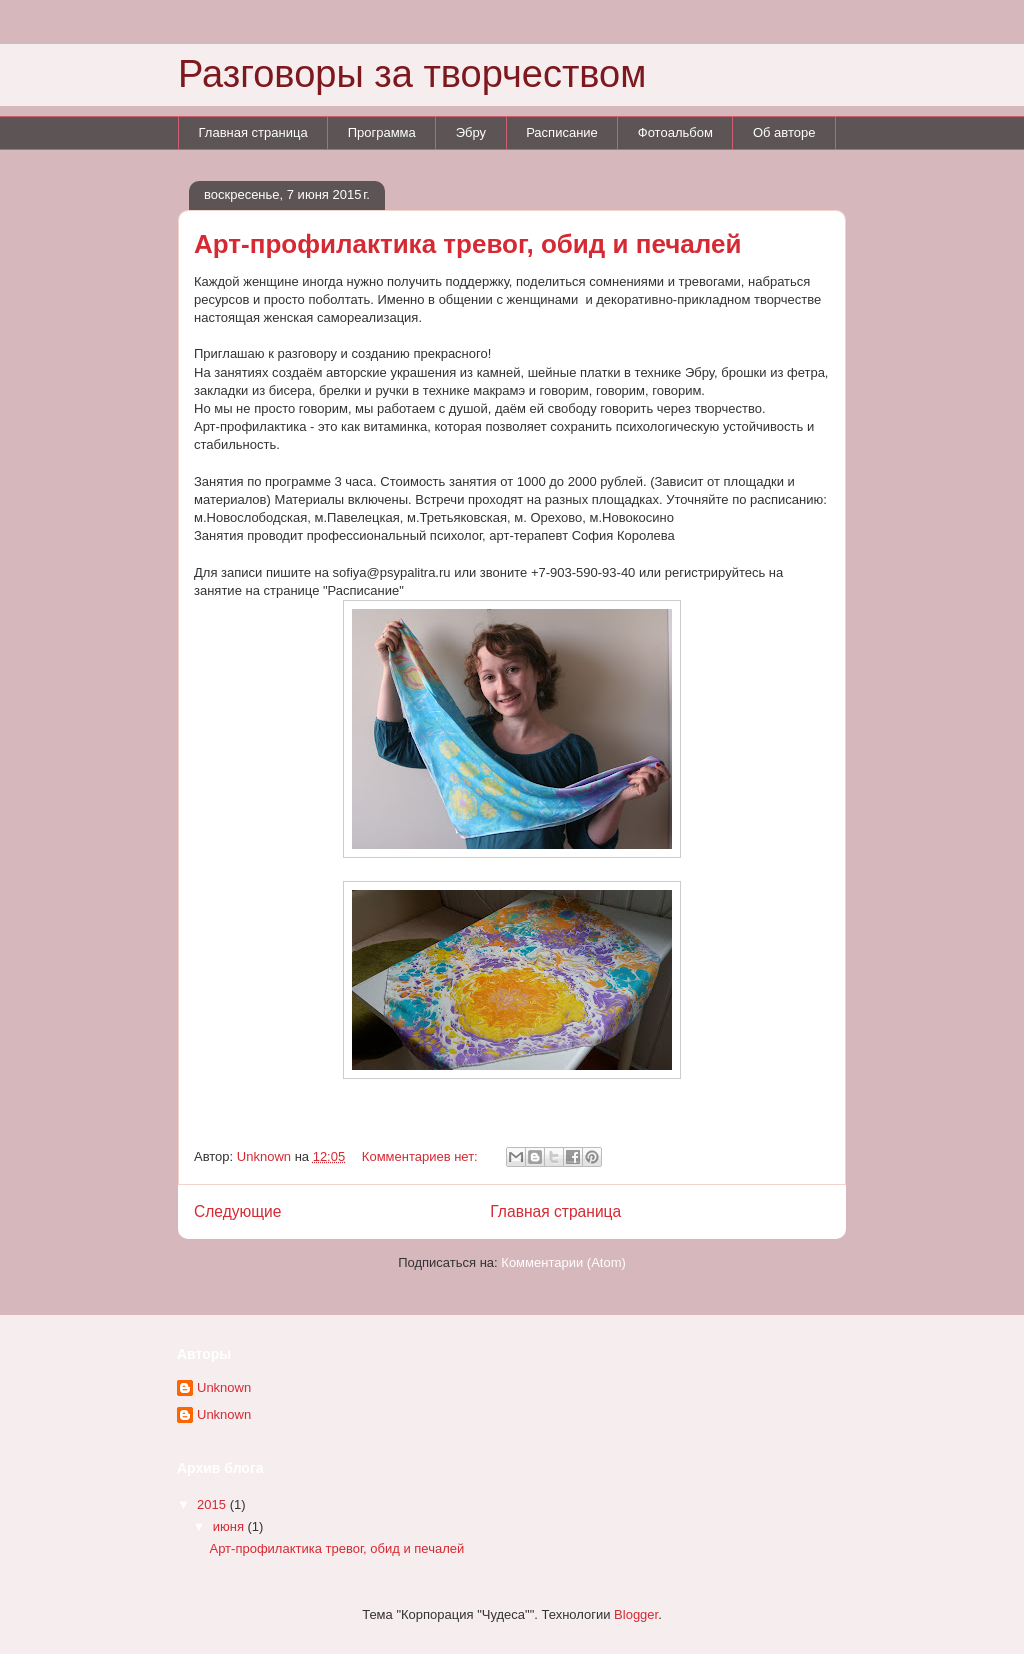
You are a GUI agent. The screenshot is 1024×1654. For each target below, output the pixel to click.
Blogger (636, 1614)
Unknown (224, 1387)
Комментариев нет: (422, 1156)
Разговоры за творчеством (412, 74)
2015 (213, 1504)
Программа (382, 132)
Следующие (238, 1211)
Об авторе (784, 132)
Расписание (562, 132)
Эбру (471, 132)
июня (230, 1526)
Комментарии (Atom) (563, 1262)
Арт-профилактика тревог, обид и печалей (467, 244)
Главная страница (253, 132)
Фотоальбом (675, 132)
